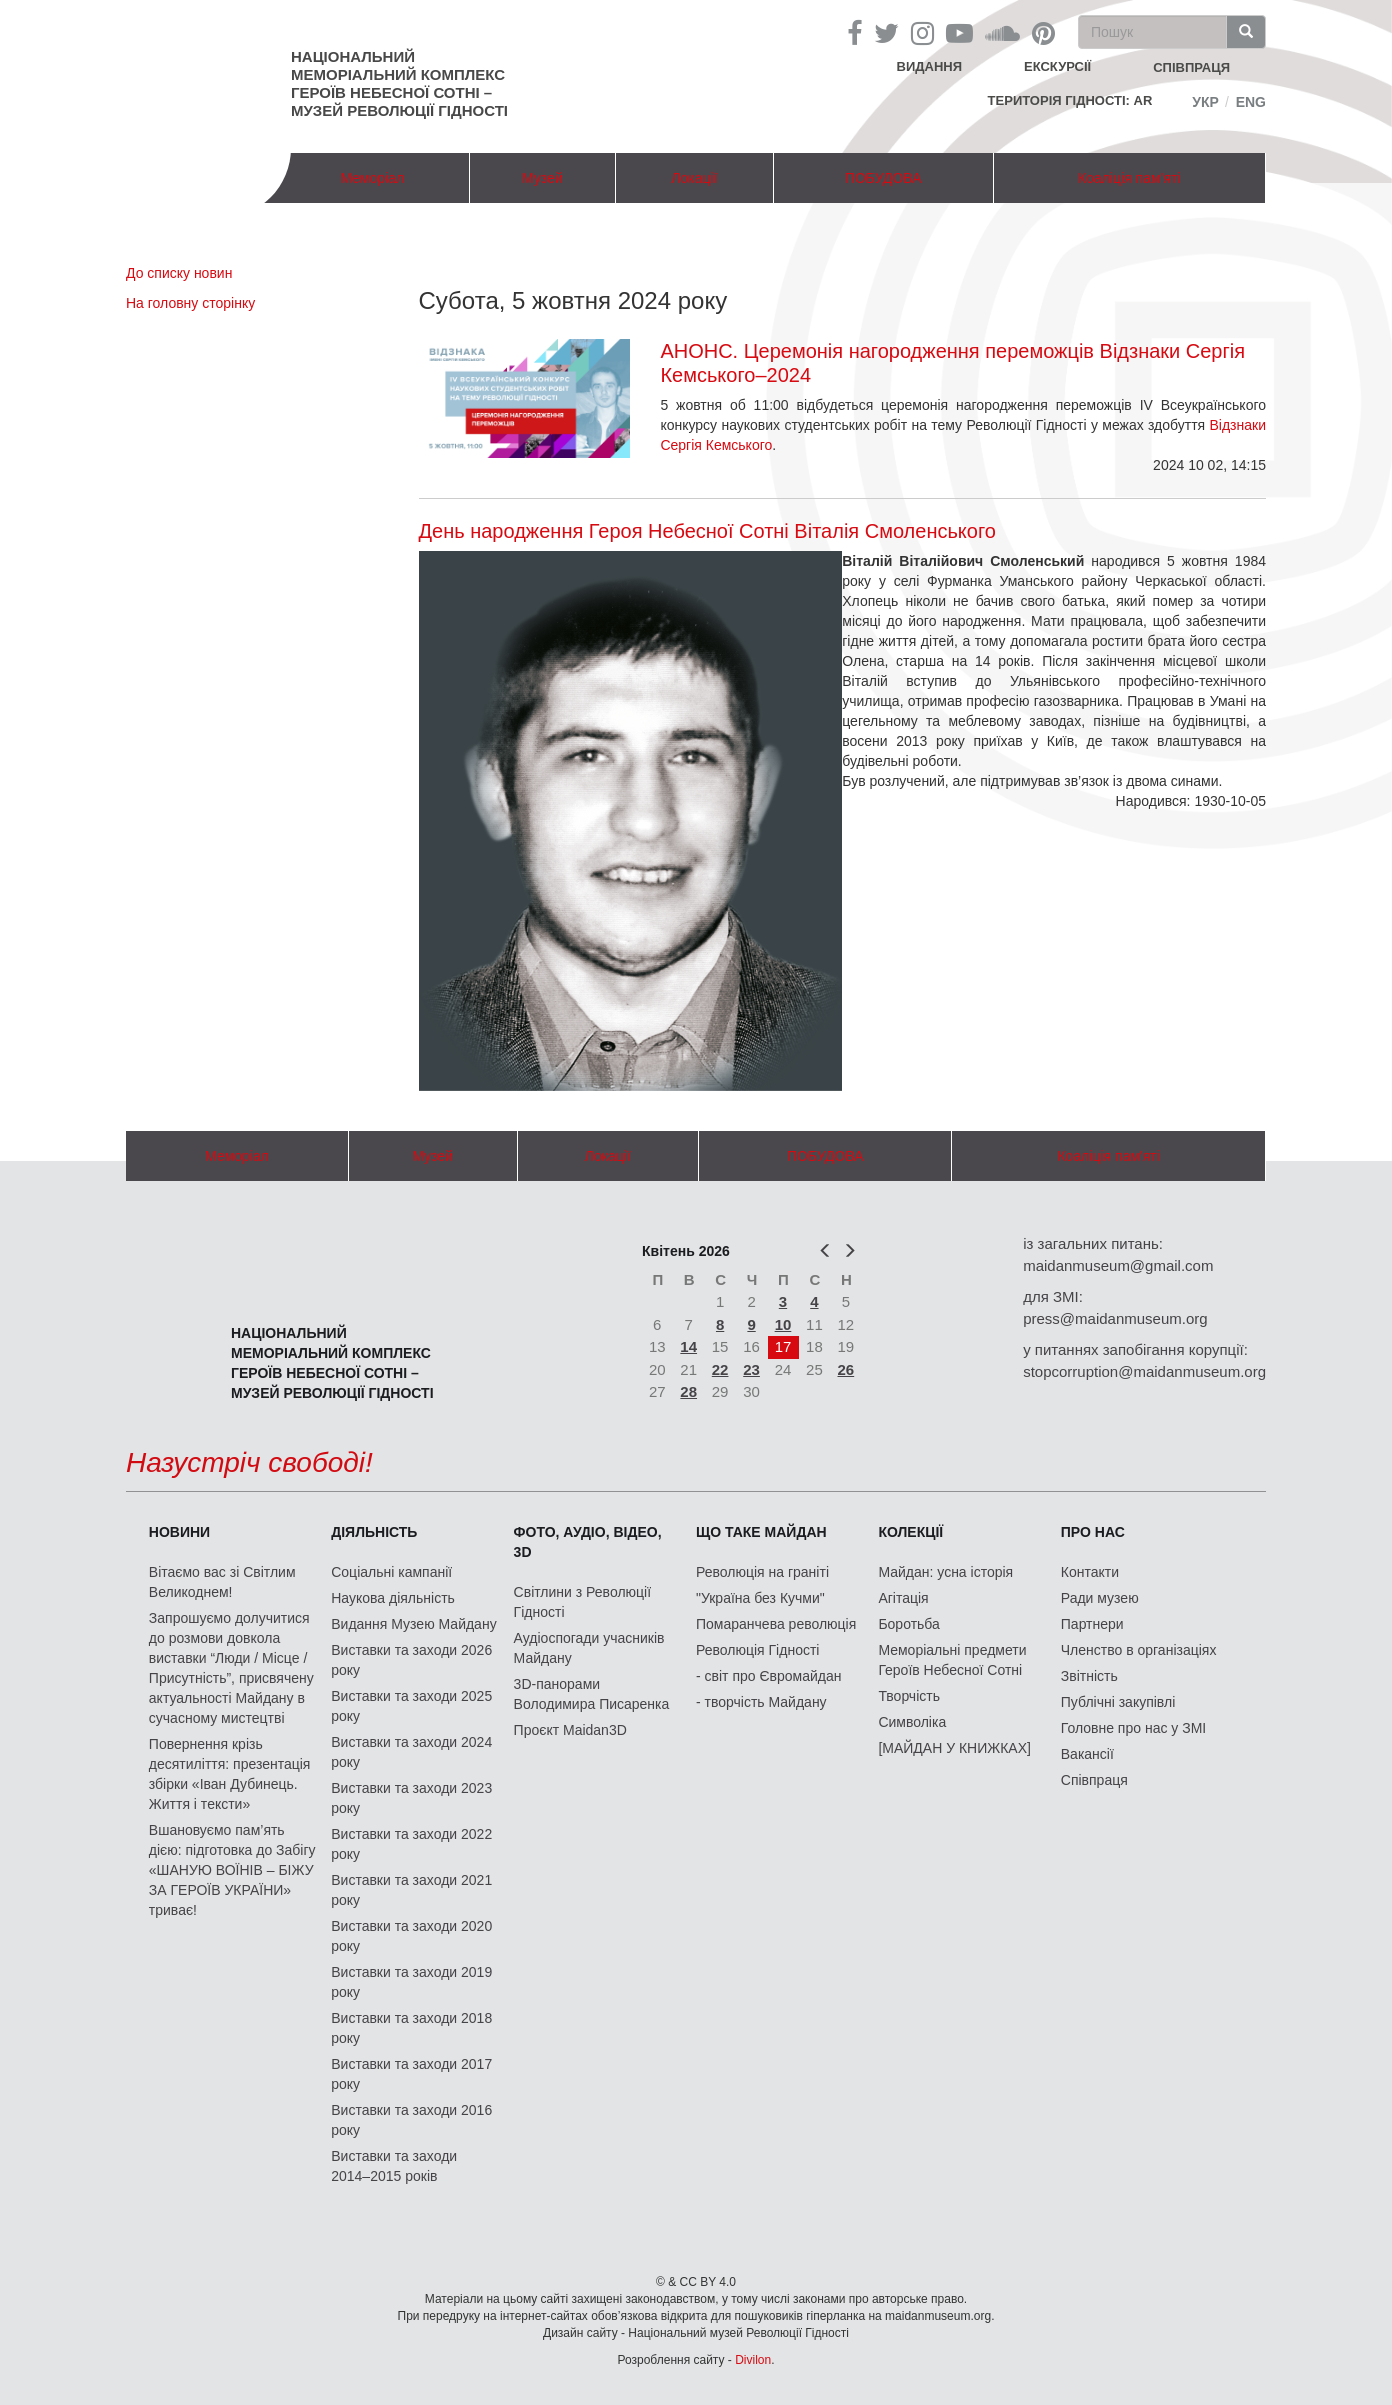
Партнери (1092, 1624)
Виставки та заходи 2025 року (411, 1706)
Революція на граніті (762, 1572)
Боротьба (908, 1624)
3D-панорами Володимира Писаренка (592, 1694)
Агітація (903, 1598)
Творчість (909, 1696)
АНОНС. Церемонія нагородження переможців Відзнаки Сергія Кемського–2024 (952, 363)
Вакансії (1087, 1754)
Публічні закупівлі (1118, 1702)
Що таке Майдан (761, 1532)
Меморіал (372, 178)
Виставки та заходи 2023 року (411, 1798)
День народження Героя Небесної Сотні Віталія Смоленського (707, 531)
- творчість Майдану (761, 1702)
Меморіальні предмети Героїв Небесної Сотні (952, 1660)
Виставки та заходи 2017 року (411, 2074)
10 (783, 1324)
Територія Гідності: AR (1070, 100)
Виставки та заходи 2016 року (411, 2120)
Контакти (1090, 1572)
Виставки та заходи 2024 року (411, 1752)
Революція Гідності (757, 1650)
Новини (179, 1532)
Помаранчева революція (776, 1624)
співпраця (1191, 67)
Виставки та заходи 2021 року (411, 1890)
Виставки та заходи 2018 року (411, 2028)
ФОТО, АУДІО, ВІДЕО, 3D (588, 1542)
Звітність (1089, 1676)
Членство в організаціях (1139, 1650)
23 (751, 1369)
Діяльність (374, 1532)
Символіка (912, 1722)
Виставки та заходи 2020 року (411, 1936)
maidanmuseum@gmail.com (1118, 1265)
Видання (930, 66)
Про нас (1093, 1532)
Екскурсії (1057, 66)
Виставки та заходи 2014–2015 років (394, 2166)
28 (688, 1391)
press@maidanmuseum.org (1115, 1318)
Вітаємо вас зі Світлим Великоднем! (222, 1582)
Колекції (910, 1532)
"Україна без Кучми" (760, 1598)
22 (720, 1369)
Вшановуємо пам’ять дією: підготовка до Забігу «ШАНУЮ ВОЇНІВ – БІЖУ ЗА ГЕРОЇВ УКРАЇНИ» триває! (232, 1870)
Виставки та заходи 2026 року (411, 1660)
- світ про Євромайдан (768, 1676)
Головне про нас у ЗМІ (1133, 1728)
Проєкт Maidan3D (570, 1730)
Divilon (753, 2360)
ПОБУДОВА (883, 178)
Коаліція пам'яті (1129, 178)
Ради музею (1100, 1598)
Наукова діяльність (393, 1598)
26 (846, 1369)
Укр (1205, 102)
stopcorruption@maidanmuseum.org (1144, 1371)
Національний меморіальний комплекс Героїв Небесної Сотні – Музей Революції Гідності (399, 83)
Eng (1251, 102)
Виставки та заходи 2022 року (411, 1844)
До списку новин (179, 273)
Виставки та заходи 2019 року (411, 1982)
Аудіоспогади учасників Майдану (589, 1648)
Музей (542, 178)
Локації (694, 178)
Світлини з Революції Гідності (582, 1602)
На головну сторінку (190, 303)
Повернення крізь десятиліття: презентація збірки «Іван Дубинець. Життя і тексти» (230, 1774)
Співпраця (1094, 1780)
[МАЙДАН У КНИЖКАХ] (954, 1748)
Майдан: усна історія (945, 1572)
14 (688, 1346)
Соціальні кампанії (391, 1572)
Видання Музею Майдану (413, 1624)
